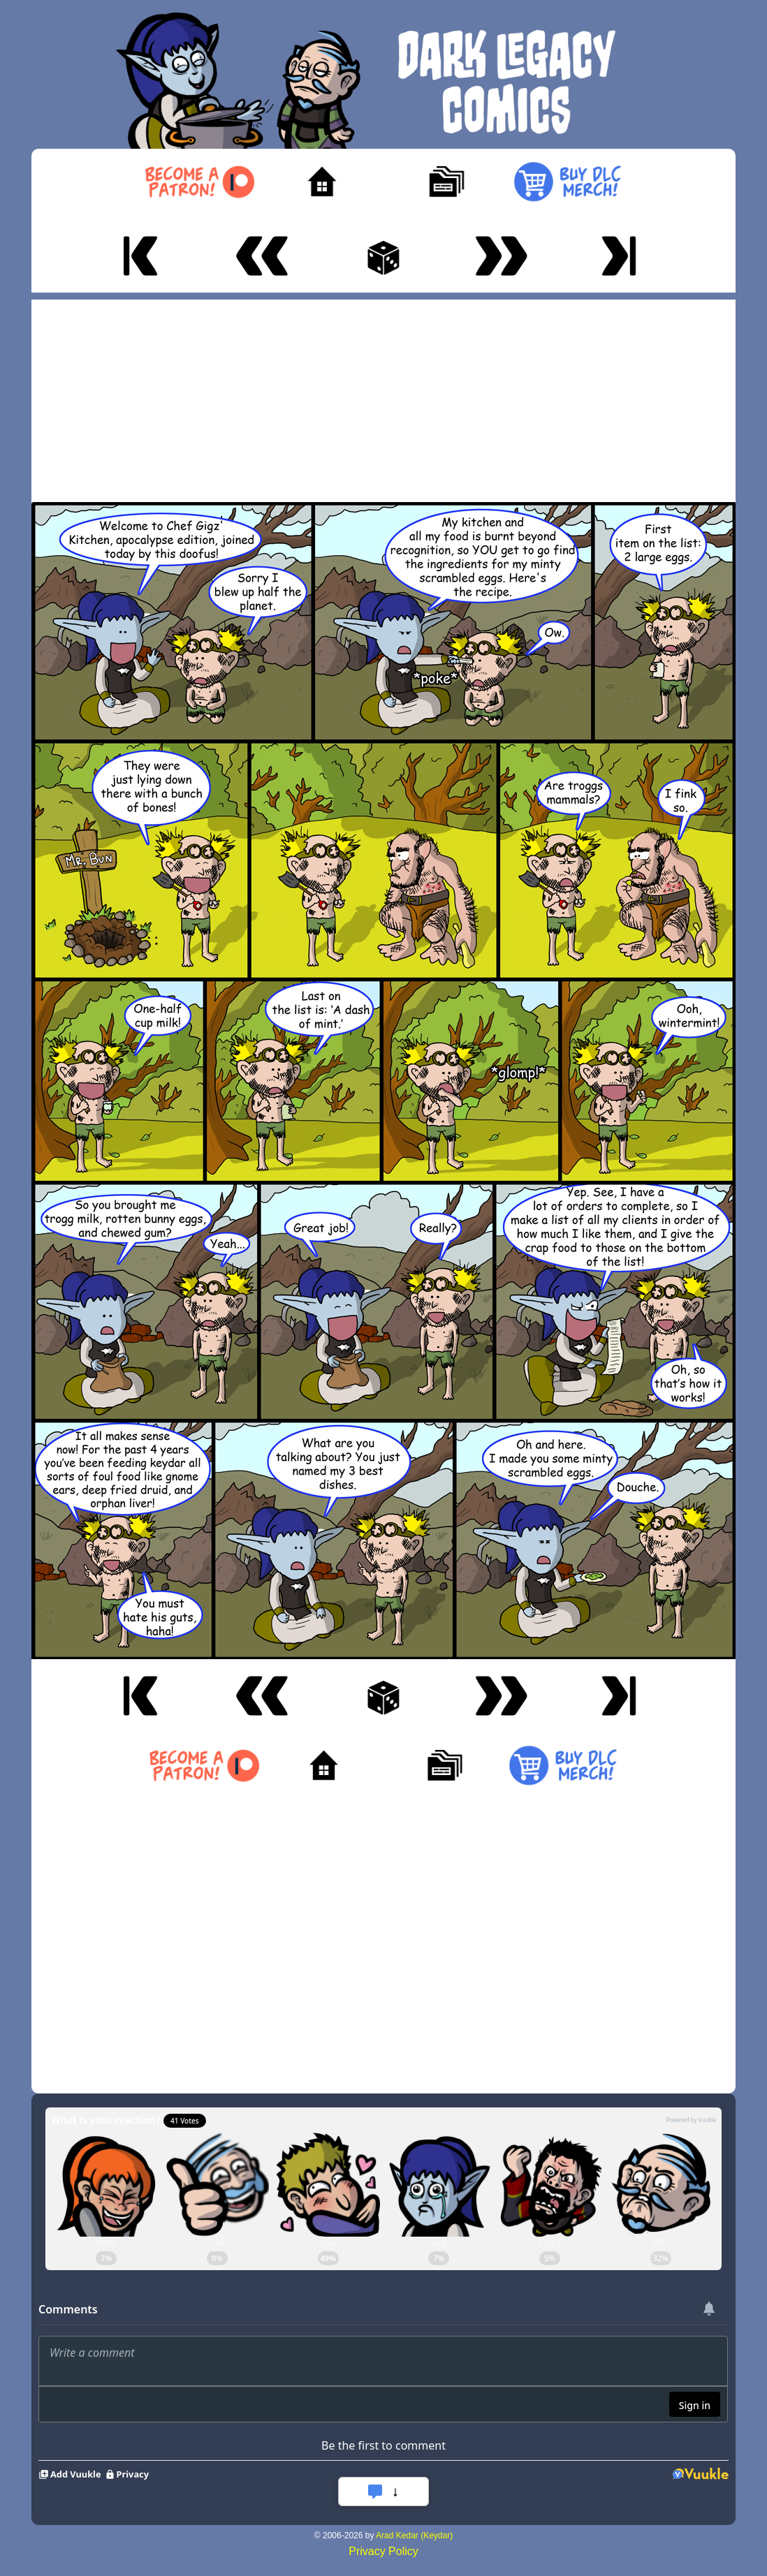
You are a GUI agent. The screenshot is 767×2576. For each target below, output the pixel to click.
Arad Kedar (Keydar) (414, 2535)
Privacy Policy (383, 2551)
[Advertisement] (383, 397)
